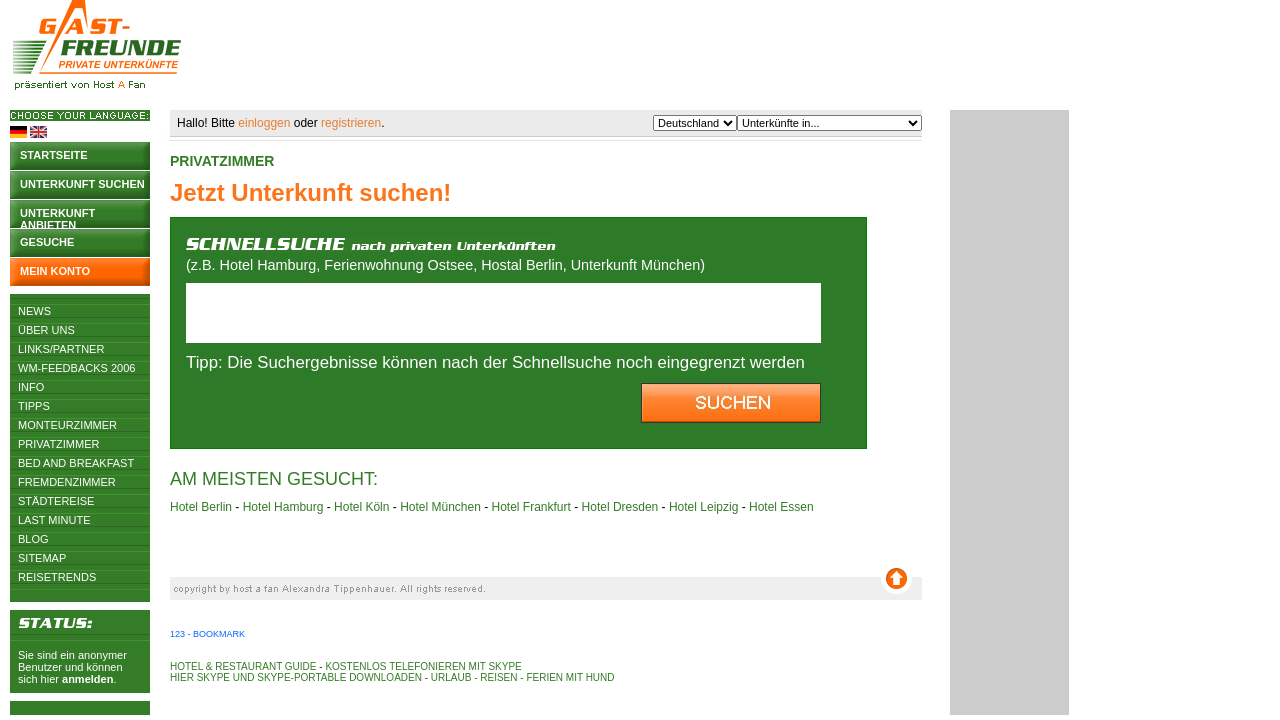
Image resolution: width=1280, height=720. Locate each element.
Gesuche (47, 242)
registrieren (351, 123)
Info (31, 387)
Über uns (46, 330)
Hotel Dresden (620, 507)
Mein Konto (55, 271)
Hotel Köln (361, 507)
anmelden (87, 679)
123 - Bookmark (207, 634)
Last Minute (54, 520)
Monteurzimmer (67, 425)
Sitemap (42, 558)
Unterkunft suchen (82, 184)
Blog (33, 539)
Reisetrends (57, 577)
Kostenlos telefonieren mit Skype (423, 666)
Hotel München (440, 507)
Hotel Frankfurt (531, 507)
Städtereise (56, 501)
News (34, 311)
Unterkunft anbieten (57, 217)
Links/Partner (61, 349)
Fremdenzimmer (67, 482)
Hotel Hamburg (283, 507)
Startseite (54, 155)
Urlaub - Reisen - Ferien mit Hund (523, 677)
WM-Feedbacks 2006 (76, 368)
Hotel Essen (781, 507)
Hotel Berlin (201, 507)
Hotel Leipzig (703, 507)
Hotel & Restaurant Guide (243, 666)
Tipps (34, 406)
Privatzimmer (58, 444)
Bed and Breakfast (76, 463)
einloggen (264, 123)
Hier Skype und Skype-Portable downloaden (296, 677)
